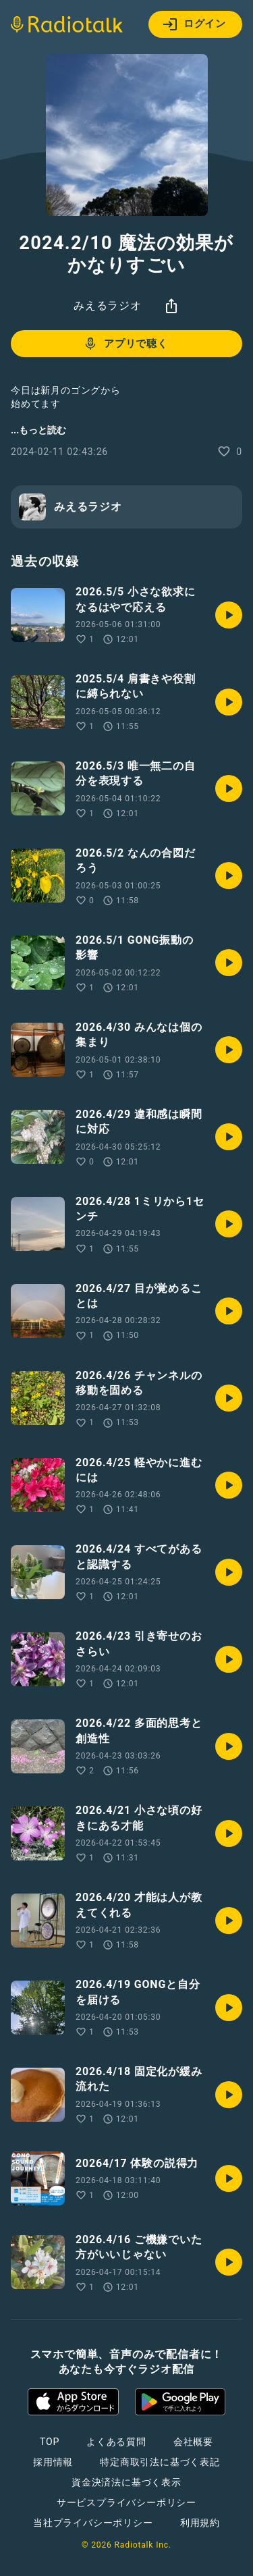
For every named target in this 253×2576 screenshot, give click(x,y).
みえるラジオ (108, 305)
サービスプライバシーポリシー (126, 2502)
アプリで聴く (125, 344)
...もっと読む (38, 430)
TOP (49, 2441)
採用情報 (53, 2462)
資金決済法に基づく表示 (126, 2482)
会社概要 (193, 2441)
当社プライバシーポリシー (93, 2522)
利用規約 (200, 2522)
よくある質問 (116, 2441)
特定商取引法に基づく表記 (160, 2462)
